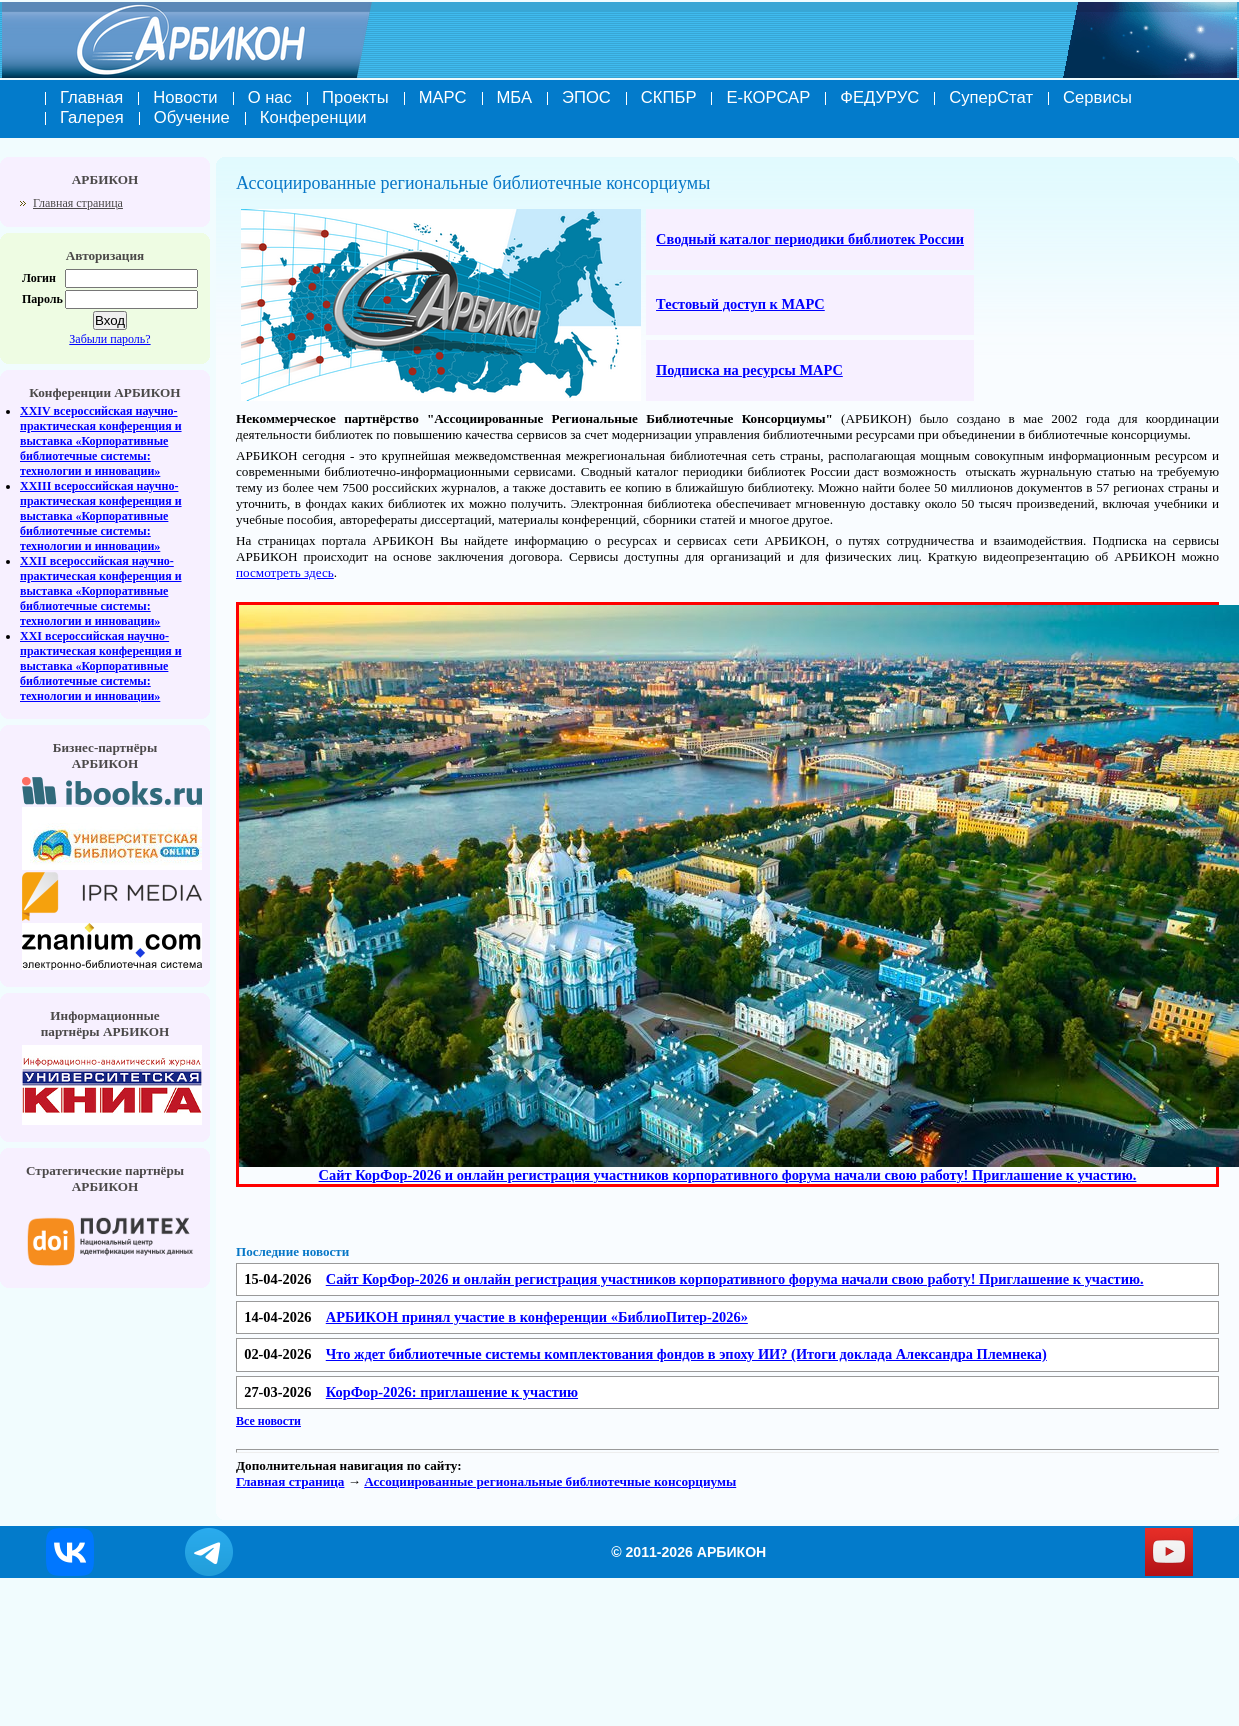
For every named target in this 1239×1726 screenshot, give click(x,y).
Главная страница (78, 203)
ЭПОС (586, 97)
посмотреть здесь (285, 572)
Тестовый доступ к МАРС (740, 304)
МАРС (443, 97)
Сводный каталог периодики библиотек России (810, 239)
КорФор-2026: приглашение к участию (452, 1392)
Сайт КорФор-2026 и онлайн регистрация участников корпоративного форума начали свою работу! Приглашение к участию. (735, 1279)
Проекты (355, 97)
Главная (91, 97)
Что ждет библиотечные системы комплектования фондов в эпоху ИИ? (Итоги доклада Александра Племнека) (686, 1354)
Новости (185, 97)
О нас (270, 97)
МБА (514, 97)
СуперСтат (991, 97)
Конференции (313, 117)
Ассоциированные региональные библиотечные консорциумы (550, 1481)
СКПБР (669, 97)
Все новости (268, 1421)
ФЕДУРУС (879, 97)
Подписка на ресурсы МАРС (749, 370)
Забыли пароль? (109, 339)
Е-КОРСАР (768, 97)
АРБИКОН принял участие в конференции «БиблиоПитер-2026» (537, 1317)
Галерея (92, 117)
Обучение (192, 117)
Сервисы (1097, 97)
